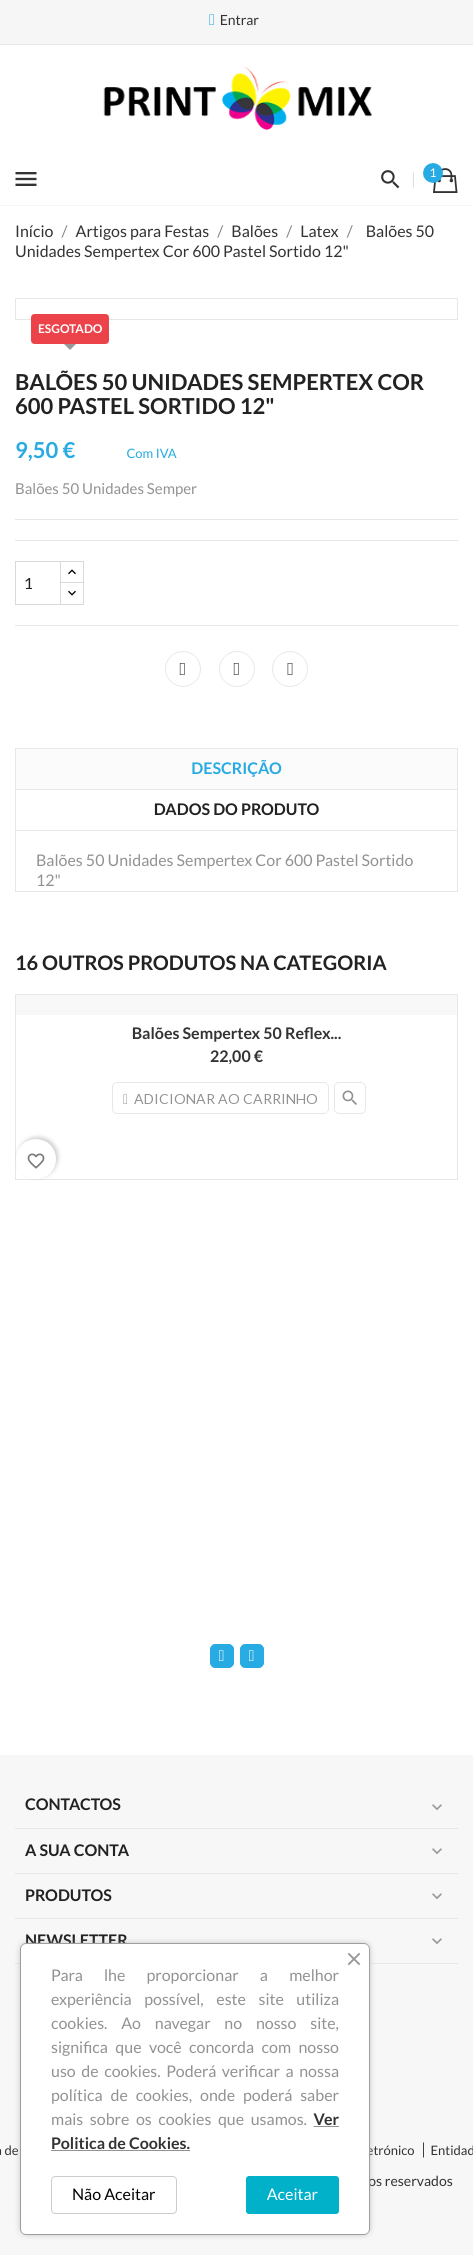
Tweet (237, 669)
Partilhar (183, 669)
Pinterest (290, 669)
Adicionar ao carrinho (220, 1098)
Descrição (236, 768)
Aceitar (292, 2194)
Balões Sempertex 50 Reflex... (237, 1033)
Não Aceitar (114, 2194)
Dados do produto (236, 809)
